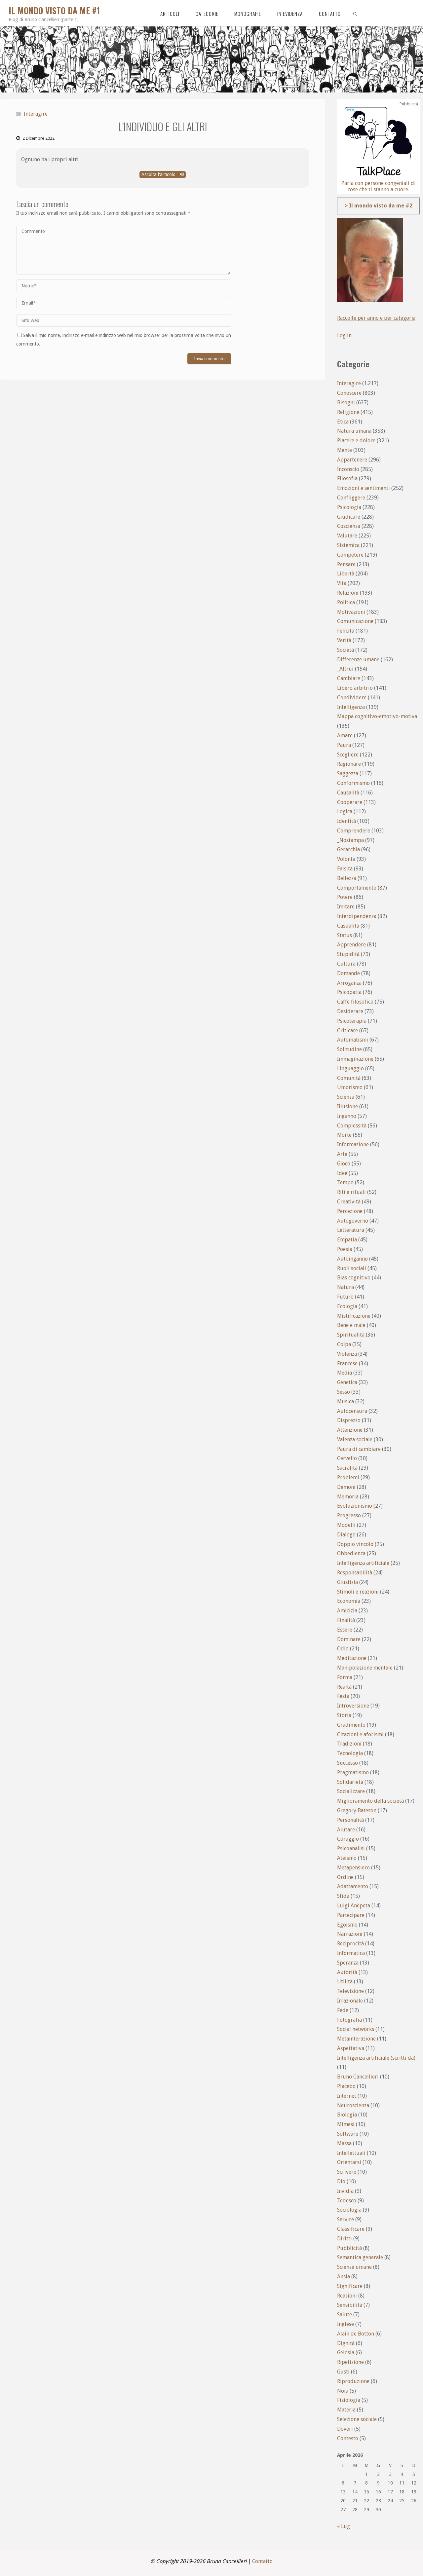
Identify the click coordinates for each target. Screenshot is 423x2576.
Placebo (346, 2086)
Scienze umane (354, 2267)
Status (344, 935)
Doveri (345, 2429)
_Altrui (345, 669)
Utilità (345, 1981)
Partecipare (351, 1915)
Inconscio (348, 469)
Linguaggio (350, 1068)
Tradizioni (349, 1744)
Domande (348, 973)
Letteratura (350, 1230)
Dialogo (346, 1534)
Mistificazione (353, 1316)
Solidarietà (350, 1782)
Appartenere (352, 460)
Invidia (345, 2191)
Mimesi (346, 2124)
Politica (346, 602)
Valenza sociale (354, 1439)
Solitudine (349, 1049)
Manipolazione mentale (365, 1668)
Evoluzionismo (354, 1506)
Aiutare (346, 1829)
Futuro (345, 1297)
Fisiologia (348, 2400)
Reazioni (347, 2296)
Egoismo (347, 1925)
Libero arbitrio (355, 688)
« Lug (343, 2526)
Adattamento (352, 1886)
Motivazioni (351, 612)
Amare (345, 735)
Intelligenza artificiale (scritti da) (376, 2058)
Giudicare (348, 517)
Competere (350, 555)
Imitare (346, 906)
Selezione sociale (357, 2419)
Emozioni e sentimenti (363, 488)
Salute (344, 2314)
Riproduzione (353, 2381)
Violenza (347, 1354)
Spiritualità (351, 1335)
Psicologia (349, 507)
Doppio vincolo (355, 1544)
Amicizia (347, 1610)
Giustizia (347, 1582)
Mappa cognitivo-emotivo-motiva (377, 716)
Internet (346, 2096)
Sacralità (347, 1468)
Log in (344, 335)
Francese (347, 1363)
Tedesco (346, 2200)
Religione (348, 412)
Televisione (350, 1991)
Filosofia (347, 478)
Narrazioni (350, 1934)
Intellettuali (351, 2153)
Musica (345, 1401)
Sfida (343, 1896)
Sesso (343, 1392)
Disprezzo (349, 1420)
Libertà (345, 573)
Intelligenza (351, 707)
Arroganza (349, 983)
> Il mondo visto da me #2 (378, 205)
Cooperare (349, 802)
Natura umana (354, 431)
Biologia (347, 2115)
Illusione (347, 1106)
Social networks (355, 2029)
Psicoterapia (351, 1021)
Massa (344, 2143)
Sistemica (348, 545)
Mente (344, 450)
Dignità (346, 2343)
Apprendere (351, 944)
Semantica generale (360, 2257)
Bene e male (351, 1325)
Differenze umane (358, 659)
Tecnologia (350, 1753)
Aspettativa (350, 2048)
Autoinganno (352, 1259)
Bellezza (346, 878)
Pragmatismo (353, 1772)
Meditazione (351, 1658)
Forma (344, 1677)
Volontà (346, 859)
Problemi (348, 1477)
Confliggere (351, 498)
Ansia (343, 2276)
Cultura (346, 964)
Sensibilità (349, 2305)
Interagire (36, 114)
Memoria (348, 1496)
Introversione (353, 1706)
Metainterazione (356, 2039)
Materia (346, 2410)
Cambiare (348, 678)
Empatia (347, 1239)
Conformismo (353, 783)
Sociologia (349, 2210)
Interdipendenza (356, 916)
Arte (342, 1154)
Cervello (347, 1458)
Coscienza (348, 526)
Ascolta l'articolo (162, 174)
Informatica (351, 1953)
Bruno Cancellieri (358, 2077)
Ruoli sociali (351, 1268)
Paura (344, 745)
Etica (343, 422)
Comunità (349, 1078)
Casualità (348, 926)
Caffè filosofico (355, 1002)
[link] (355, 13)
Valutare (347, 536)
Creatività (349, 1201)
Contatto (262, 2561)
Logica (344, 811)
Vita (341, 583)
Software (347, 2134)
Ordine (345, 1877)
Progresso (349, 1515)
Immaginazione (355, 1059)
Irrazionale (350, 2001)
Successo (347, 1763)
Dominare (349, 1639)
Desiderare (350, 1011)
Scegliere (348, 755)
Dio (341, 2181)
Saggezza (347, 773)
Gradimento (351, 1725)
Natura (345, 1287)
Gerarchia (348, 849)
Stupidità (348, 954)
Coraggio (348, 1839)
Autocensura (352, 1411)
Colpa (344, 1344)
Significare (350, 2286)
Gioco (343, 1163)
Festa (343, 1696)
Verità (344, 640)
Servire (345, 2219)
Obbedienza (351, 1553)
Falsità (345, 868)
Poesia (344, 1249)
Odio (343, 1648)
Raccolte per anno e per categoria (376, 318)
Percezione (350, 1211)
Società (345, 650)
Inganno (346, 1116)
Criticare (347, 1030)
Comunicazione (355, 621)
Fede (342, 2010)
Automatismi (352, 1040)
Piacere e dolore (356, 440)
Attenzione (350, 1430)
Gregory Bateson (356, 1810)
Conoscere (349, 393)
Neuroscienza (353, 2105)
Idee (342, 1173)
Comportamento (356, 888)
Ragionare (349, 764)
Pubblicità (349, 2248)
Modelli (346, 1525)
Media (344, 1373)
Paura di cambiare (359, 1449)
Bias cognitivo (353, 1277)
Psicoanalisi (351, 1848)
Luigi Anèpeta (353, 1905)
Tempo (345, 1182)
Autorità (347, 1972)
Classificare (351, 2229)
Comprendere (353, 831)
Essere (344, 1630)
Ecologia (347, 1306)
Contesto (347, 2438)
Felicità (345, 631)
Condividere (351, 697)
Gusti (343, 2372)
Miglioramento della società (370, 1801)
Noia (342, 2391)
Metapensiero (353, 1867)
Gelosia (345, 2352)
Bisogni (346, 402)
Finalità (346, 1620)
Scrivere (346, 2172)
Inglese (345, 2324)
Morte (344, 1135)
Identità (346, 821)
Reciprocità (350, 1943)
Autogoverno (352, 1221)
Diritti (344, 2238)
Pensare (346, 564)
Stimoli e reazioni (358, 1592)
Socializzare (351, 1791)
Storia (344, 1715)
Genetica (347, 1382)
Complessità (351, 1125)
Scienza (345, 1097)
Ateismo (347, 1858)
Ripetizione (350, 2362)
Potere (345, 897)
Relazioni (348, 593)
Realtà (344, 1687)
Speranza (348, 1963)
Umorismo (350, 1087)
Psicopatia (349, 992)
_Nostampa (350, 840)
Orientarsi (349, 2162)
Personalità (350, 1820)
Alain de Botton (355, 2334)
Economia (348, 1601)
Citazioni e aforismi (360, 1734)
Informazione (353, 1144)
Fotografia (349, 2020)
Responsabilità (354, 1572)
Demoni (346, 1487)
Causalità (348, 793)
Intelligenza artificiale (363, 1563)
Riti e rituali (351, 1192)
